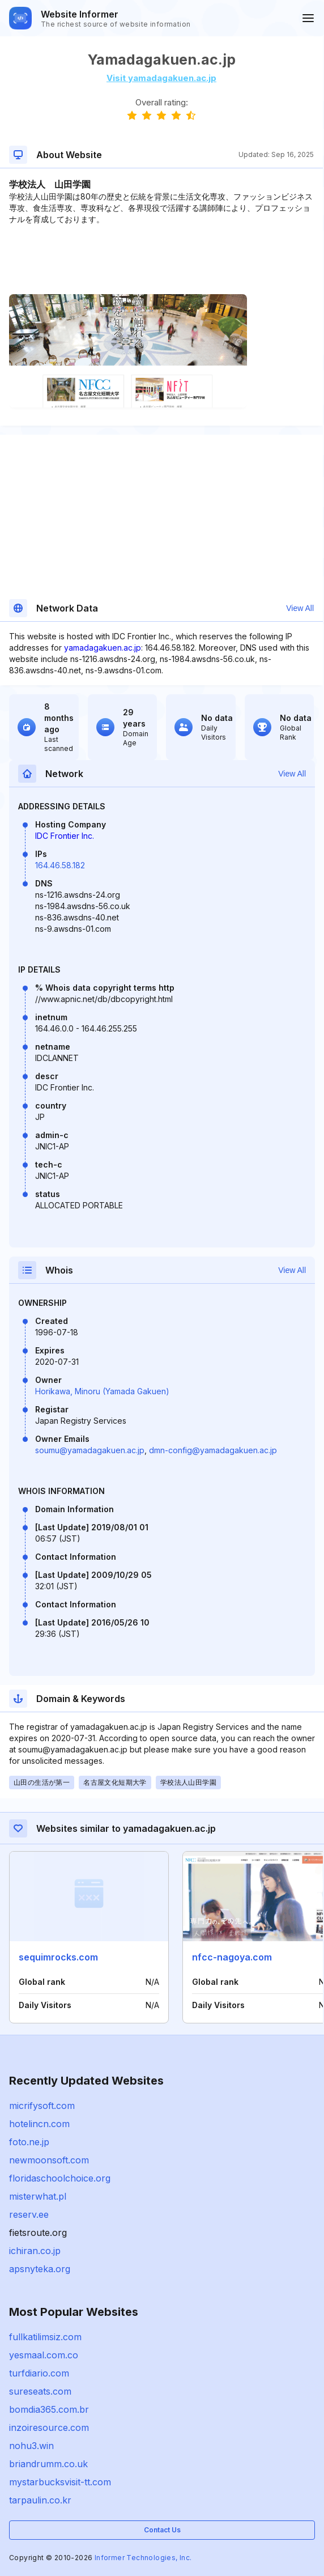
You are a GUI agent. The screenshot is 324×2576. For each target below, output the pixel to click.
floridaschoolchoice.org (59, 2178)
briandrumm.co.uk (48, 2463)
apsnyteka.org (39, 2268)
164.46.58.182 (60, 865)
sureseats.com (40, 2391)
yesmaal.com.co (43, 2355)
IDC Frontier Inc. (64, 836)
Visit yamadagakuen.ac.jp (161, 78)
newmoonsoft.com (49, 2160)
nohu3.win (31, 2445)
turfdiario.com (39, 2373)
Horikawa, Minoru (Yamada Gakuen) (102, 1391)
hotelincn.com (39, 2123)
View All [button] (300, 608)
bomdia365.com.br (49, 2409)
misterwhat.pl (37, 2196)
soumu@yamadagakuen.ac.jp (89, 1450)
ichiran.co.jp (35, 2250)
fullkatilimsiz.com (45, 2336)
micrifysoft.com (42, 2105)
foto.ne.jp (29, 2142)
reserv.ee (29, 2214)
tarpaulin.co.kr (40, 2500)
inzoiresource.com (49, 2427)
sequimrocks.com (58, 1957)
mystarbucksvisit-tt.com (60, 2482)
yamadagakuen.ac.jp (102, 647)
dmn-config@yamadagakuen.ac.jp (213, 1450)
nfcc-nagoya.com (232, 1957)
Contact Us (162, 2530)
